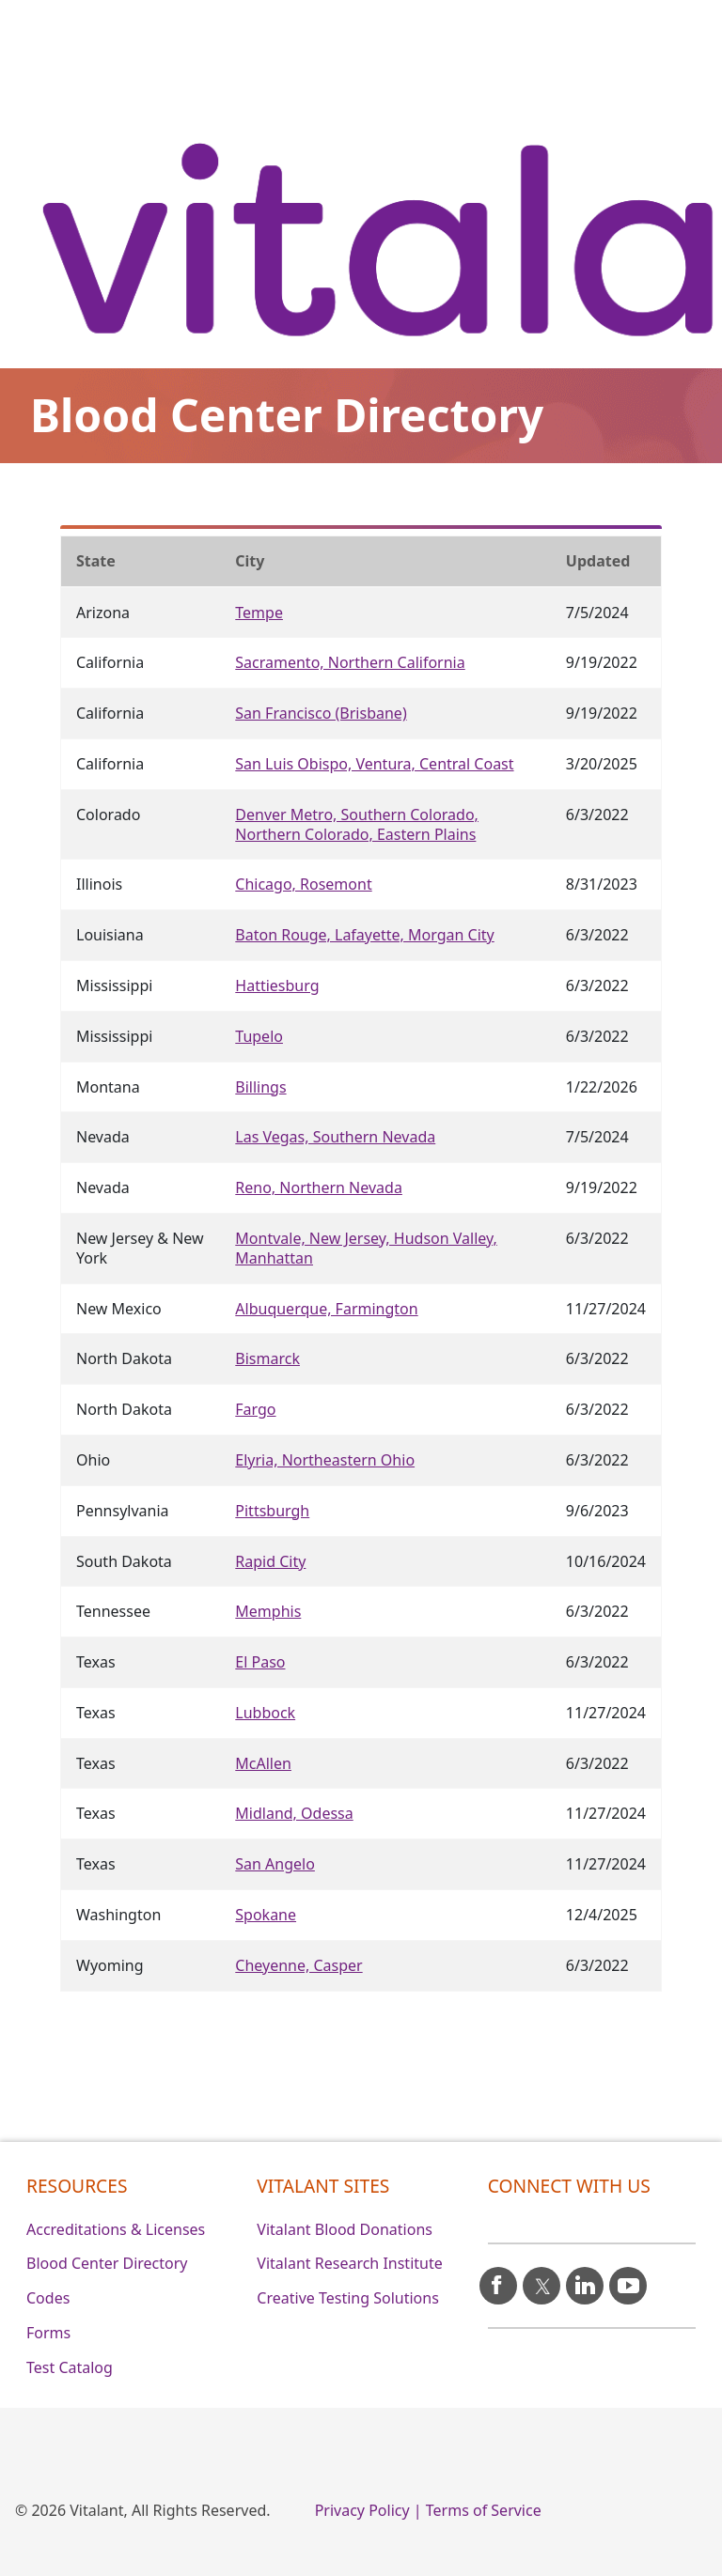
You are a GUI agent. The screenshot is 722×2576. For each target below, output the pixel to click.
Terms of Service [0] (484, 2510)
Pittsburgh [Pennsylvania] (272, 1510)
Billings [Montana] (260, 1087)
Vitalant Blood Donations (344, 2229)
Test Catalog (69, 2367)
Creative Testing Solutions (348, 2298)
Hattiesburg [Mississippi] (277, 985)
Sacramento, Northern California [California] (349, 662)
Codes (48, 2298)
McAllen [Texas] (263, 1763)
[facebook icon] (498, 2278)
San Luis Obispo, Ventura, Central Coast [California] (374, 763)
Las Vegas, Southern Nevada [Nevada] (335, 1136)
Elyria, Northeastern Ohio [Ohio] (325, 1460)
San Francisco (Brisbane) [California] (320, 713)
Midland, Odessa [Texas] (294, 1813)
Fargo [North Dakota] (255, 1409)
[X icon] (541, 2278)
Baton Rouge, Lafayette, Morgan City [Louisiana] (364, 934)
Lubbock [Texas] (265, 1712)
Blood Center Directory (107, 2263)
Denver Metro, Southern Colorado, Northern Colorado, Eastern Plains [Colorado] (357, 824)
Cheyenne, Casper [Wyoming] (298, 1965)
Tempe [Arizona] (259, 612)
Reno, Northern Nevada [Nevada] (318, 1187)
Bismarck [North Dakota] (267, 1358)
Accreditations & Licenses (115, 2229)
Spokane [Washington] (265, 1914)
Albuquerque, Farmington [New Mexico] (326, 1308)
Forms (48, 2332)
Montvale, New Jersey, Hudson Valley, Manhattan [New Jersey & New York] (366, 1248)
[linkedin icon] (585, 2278)
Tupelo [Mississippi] (259, 1036)
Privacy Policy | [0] (368, 2510)
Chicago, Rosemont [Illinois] (303, 884)
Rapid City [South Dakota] (270, 1561)
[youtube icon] (628, 2277)
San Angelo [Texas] (275, 1864)
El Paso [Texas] (260, 1662)
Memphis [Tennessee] (268, 1611)
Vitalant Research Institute (349, 2263)
